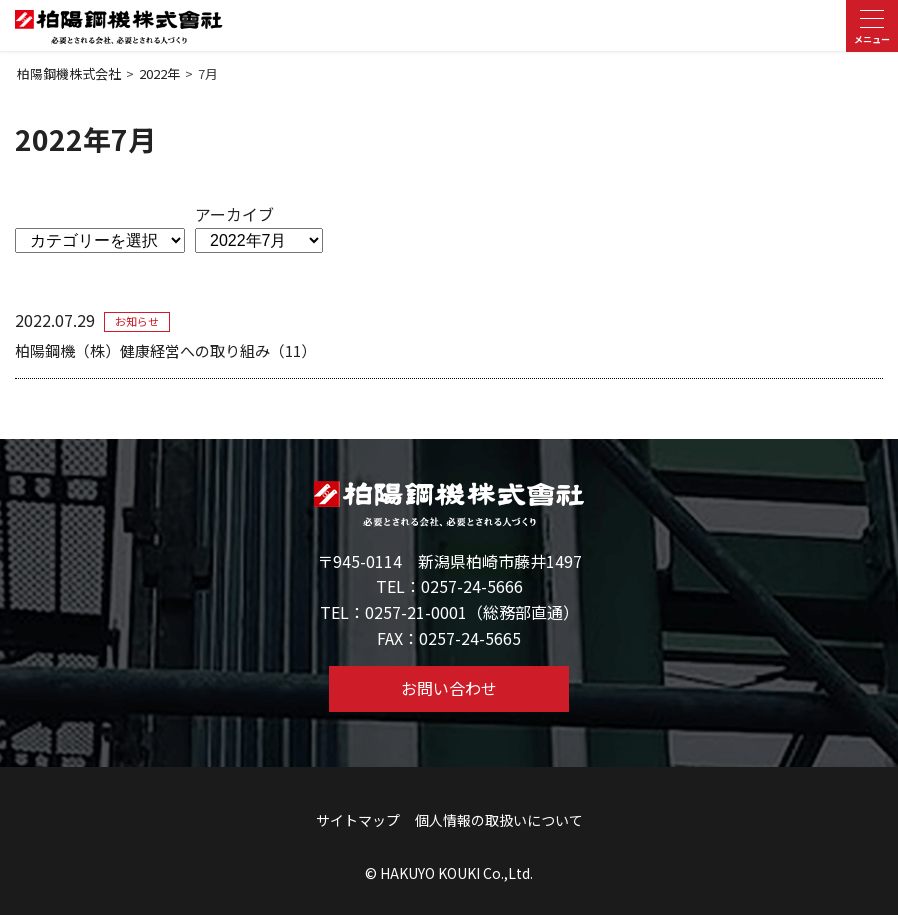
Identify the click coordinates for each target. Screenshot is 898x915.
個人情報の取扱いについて (499, 820)
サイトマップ (358, 820)
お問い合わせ (449, 688)
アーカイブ (234, 214)
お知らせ (137, 321)
